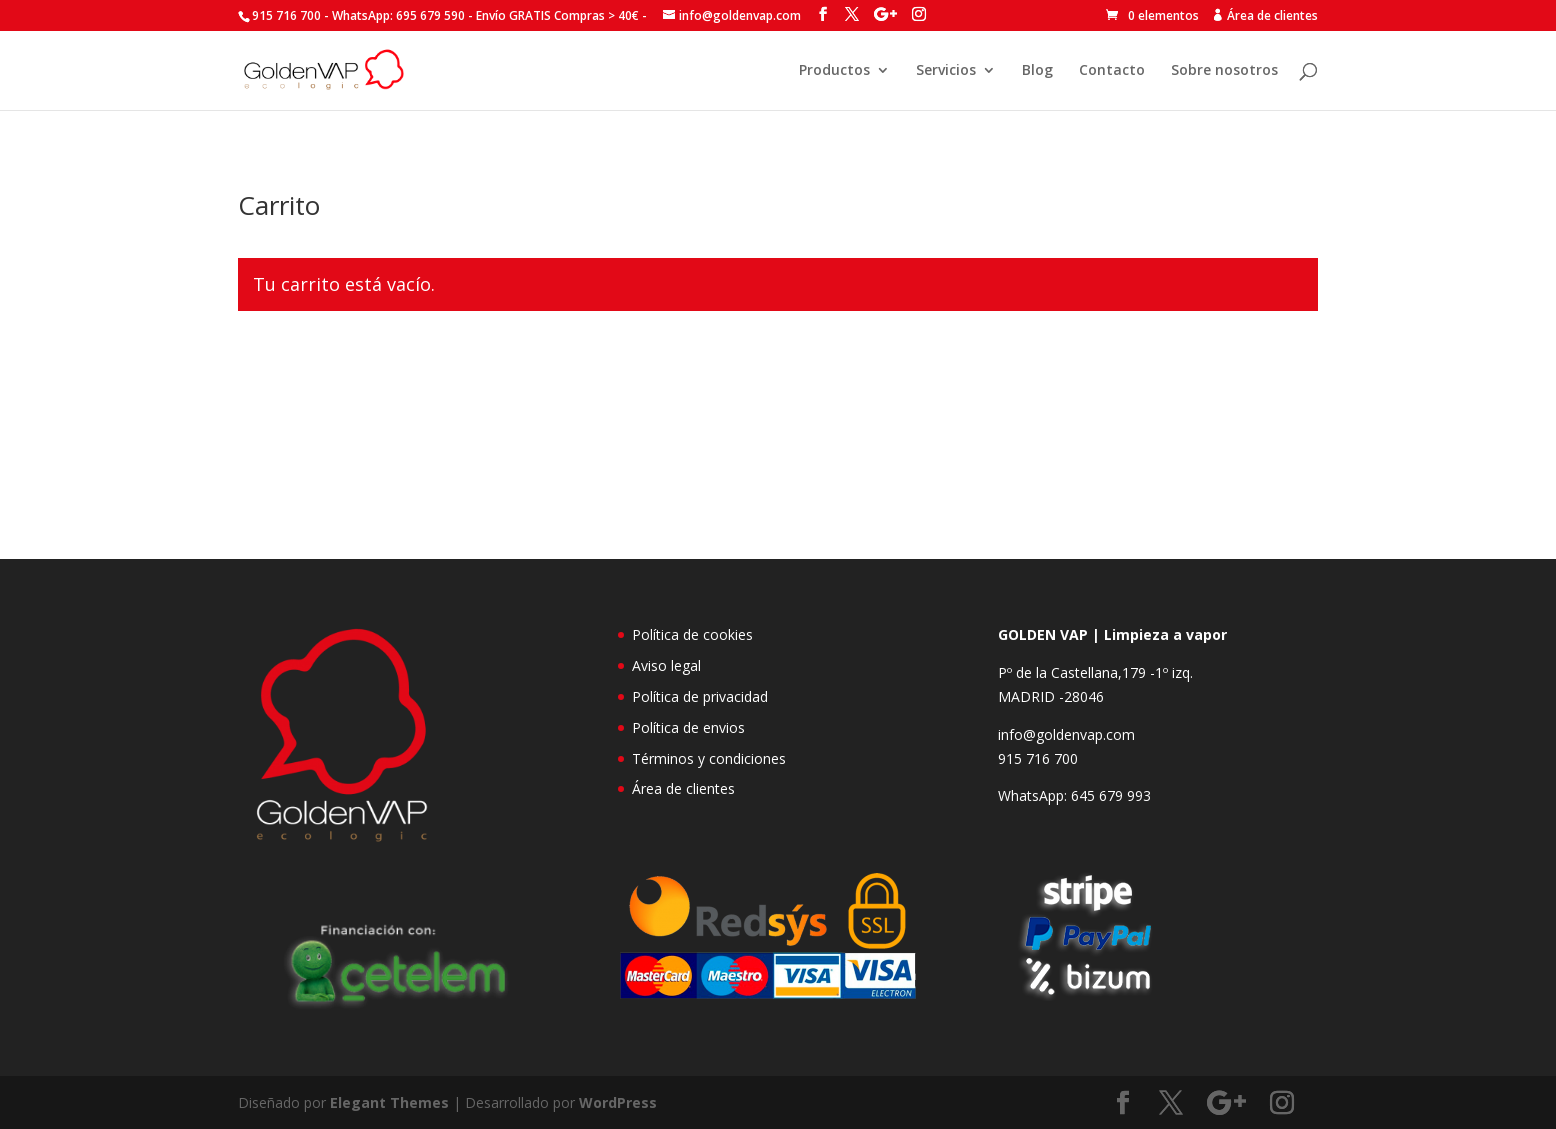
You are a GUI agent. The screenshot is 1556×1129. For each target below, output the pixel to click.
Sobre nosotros (1224, 71)
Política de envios (688, 727)
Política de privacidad (700, 696)
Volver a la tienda (332, 370)
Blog (1037, 71)
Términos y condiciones (709, 758)
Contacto (1112, 71)
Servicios (946, 71)
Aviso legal (666, 665)
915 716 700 (1038, 758)
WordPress (618, 1102)
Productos (834, 71)
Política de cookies (692, 634)
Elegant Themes (389, 1102)
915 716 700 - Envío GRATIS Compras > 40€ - (449, 15)
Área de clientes (683, 788)
